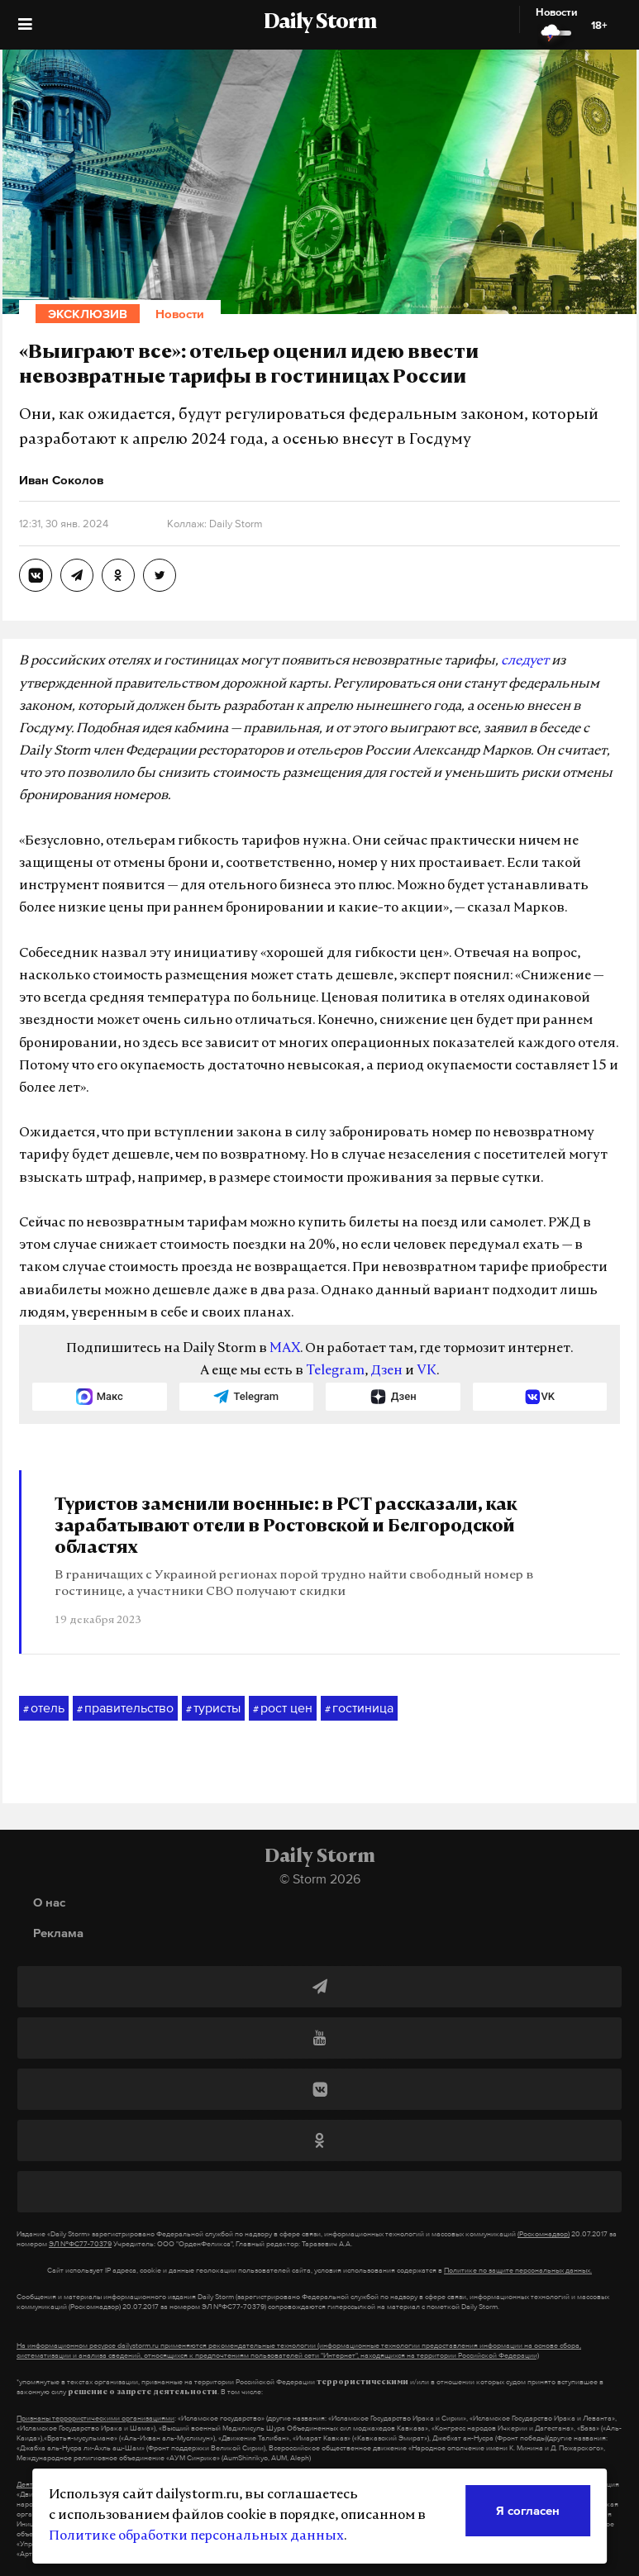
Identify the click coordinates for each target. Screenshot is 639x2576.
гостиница (359, 1708)
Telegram (335, 1371)
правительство (125, 1708)
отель (43, 1708)
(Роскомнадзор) (543, 2234)
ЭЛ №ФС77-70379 (80, 2244)
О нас (49, 1902)
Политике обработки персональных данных (196, 2536)
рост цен (282, 1708)
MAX (284, 1348)
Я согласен (528, 2510)
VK (426, 1371)
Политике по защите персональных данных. (518, 2270)
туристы (213, 1708)
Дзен (386, 1371)
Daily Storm (320, 23)
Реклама (58, 1933)
